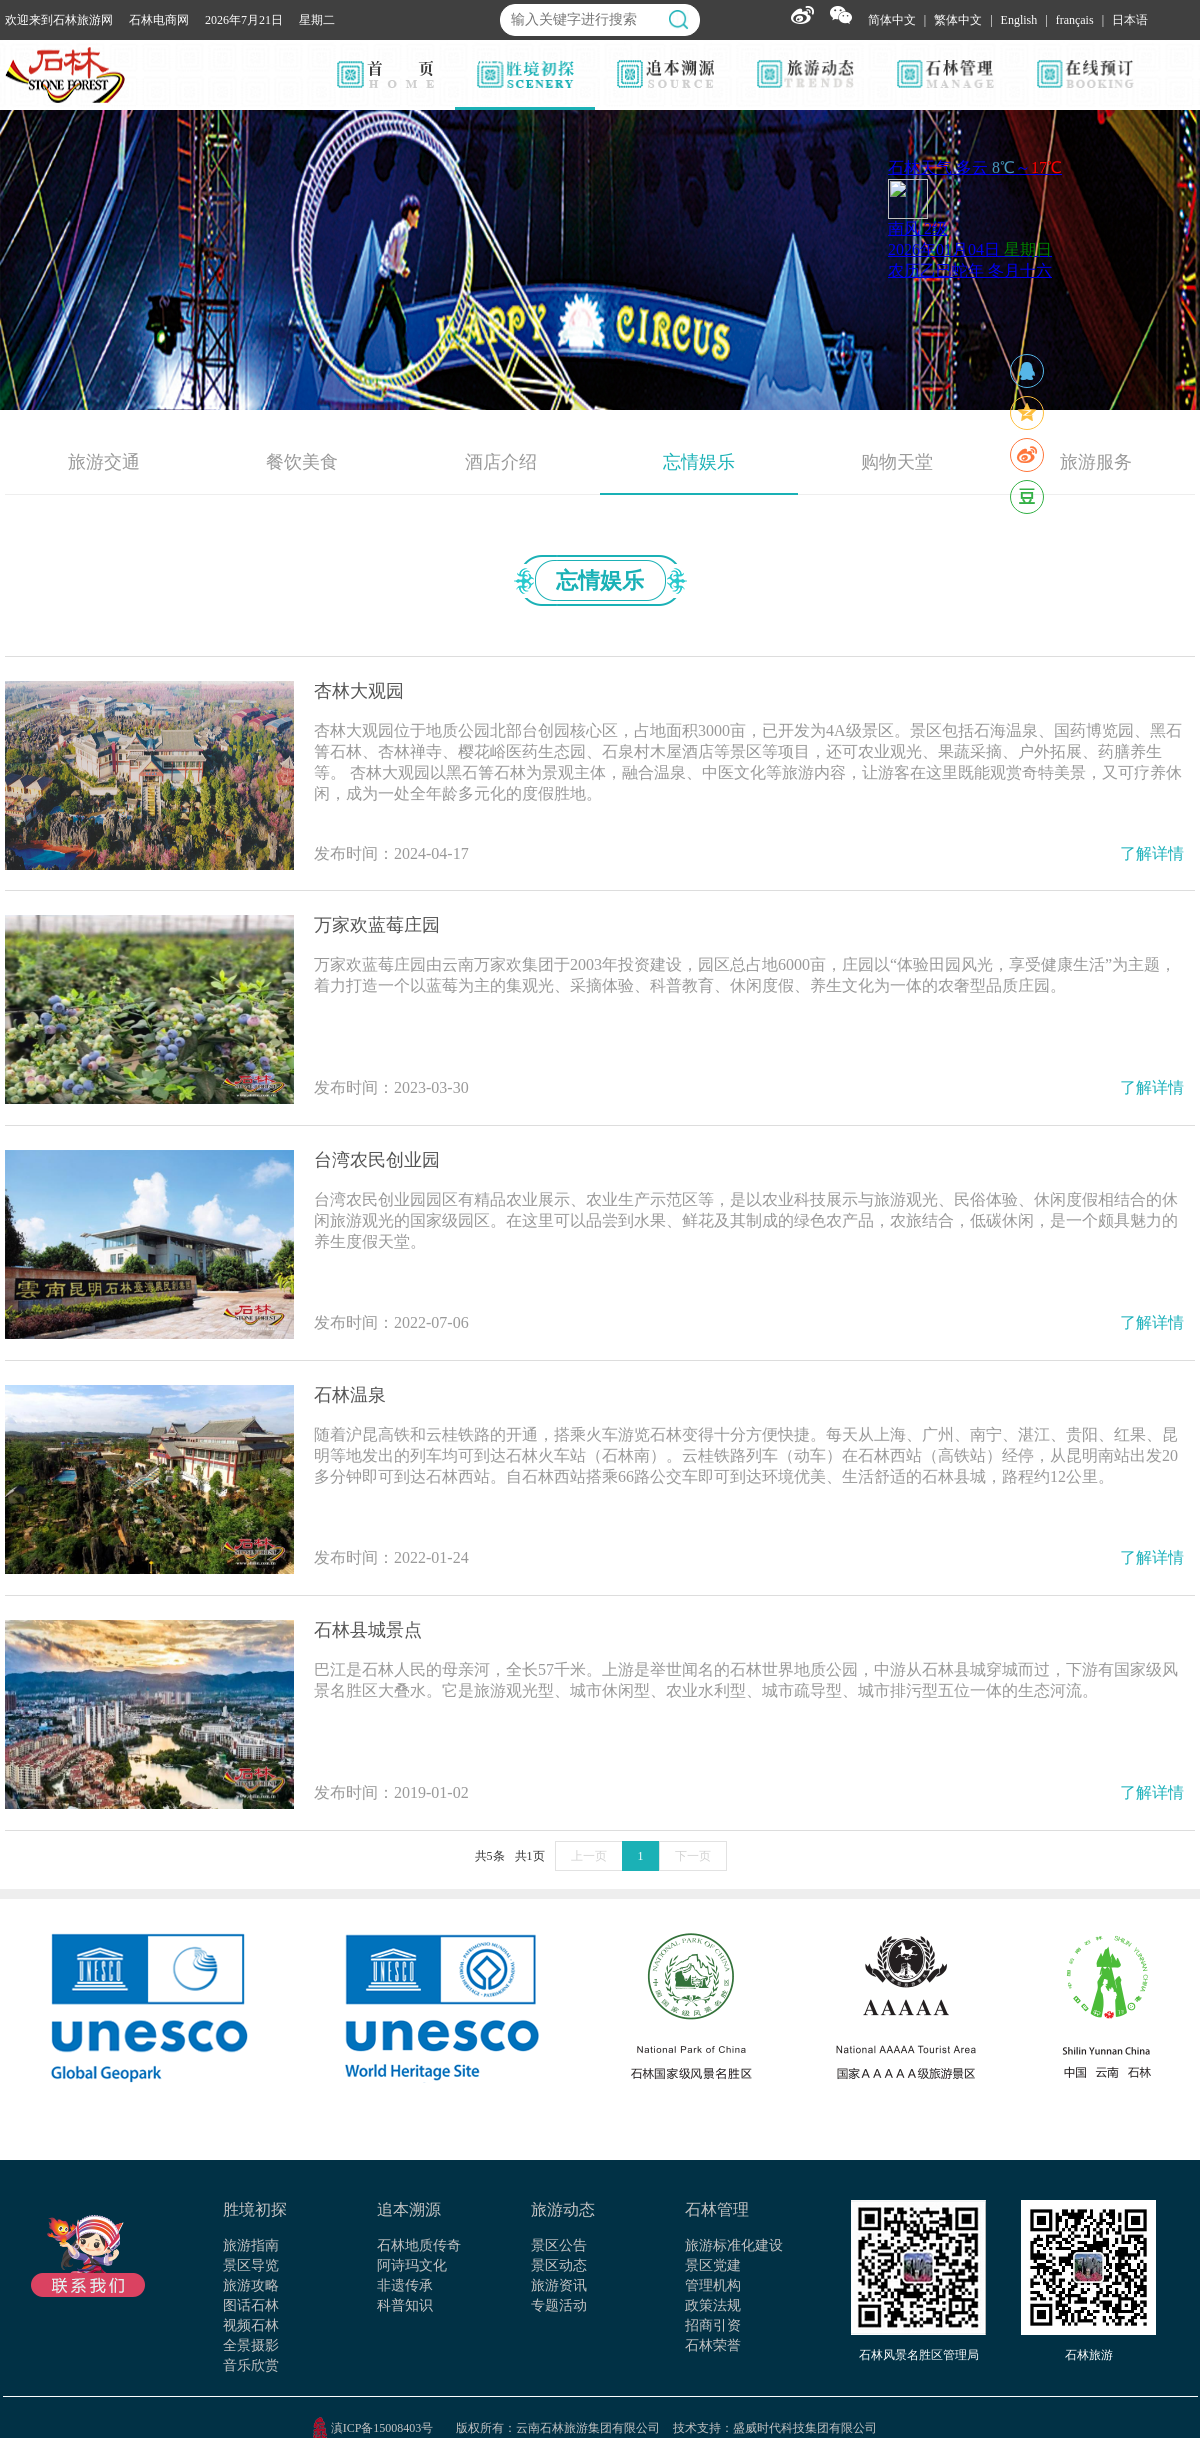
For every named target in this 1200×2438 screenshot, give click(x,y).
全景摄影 (251, 2345)
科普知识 (405, 2305)
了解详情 (1152, 853)
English (1019, 20)
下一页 (693, 1856)
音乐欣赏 (251, 2365)
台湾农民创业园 (377, 1160)
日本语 (1130, 20)
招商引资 (713, 2325)
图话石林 (251, 2305)
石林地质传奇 (419, 2245)
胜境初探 (255, 2209)
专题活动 (559, 2305)
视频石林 (251, 2325)
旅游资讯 (559, 2285)
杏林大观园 (359, 691)
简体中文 (892, 20)
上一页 (589, 1856)
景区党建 (713, 2265)
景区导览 (251, 2265)
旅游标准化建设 (734, 2245)
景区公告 (559, 2245)
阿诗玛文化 (412, 2265)
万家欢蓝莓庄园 (377, 925)
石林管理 (717, 2209)
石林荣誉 (713, 2345)
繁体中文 (958, 20)
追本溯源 (409, 2209)
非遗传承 (405, 2285)
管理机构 (713, 2285)
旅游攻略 (251, 2285)
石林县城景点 (368, 1630)
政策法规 (713, 2305)
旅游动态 (563, 2209)
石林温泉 (350, 1395)
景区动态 (559, 2265)
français (1075, 20)
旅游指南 (251, 2245)
